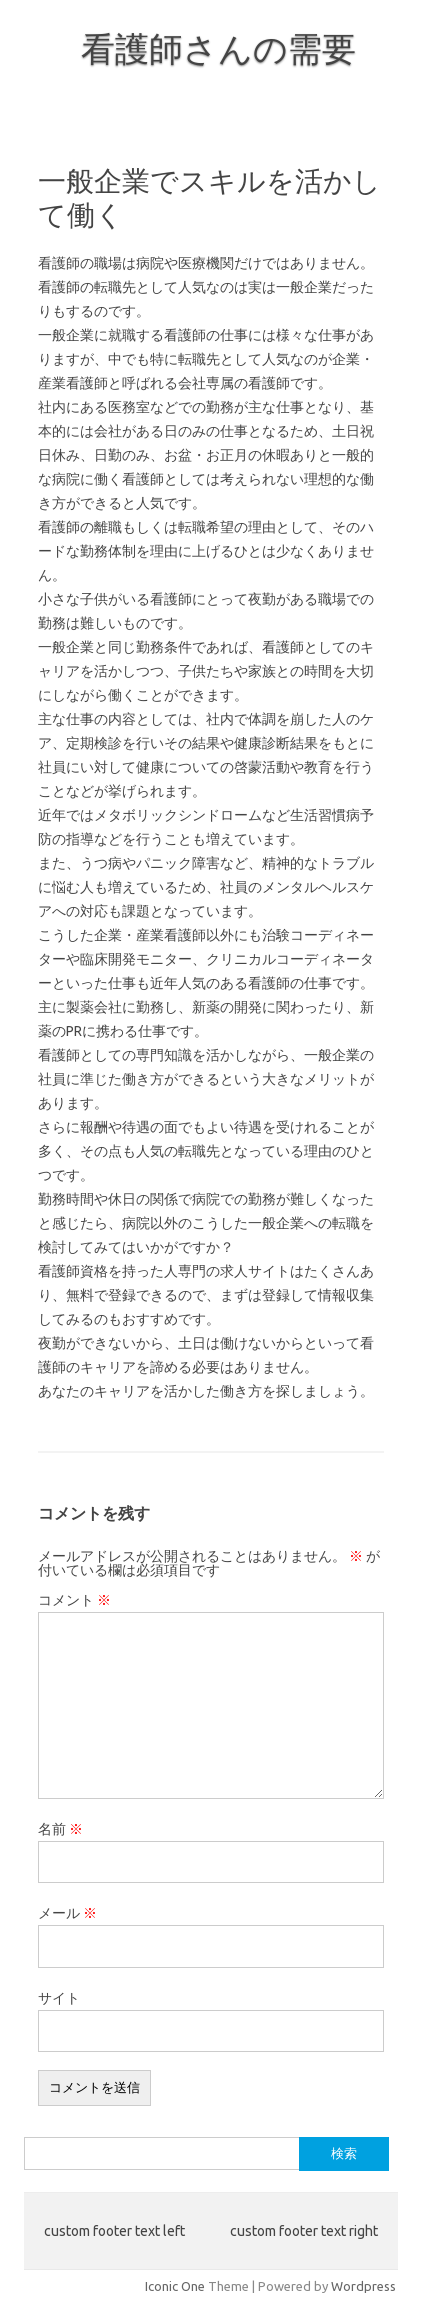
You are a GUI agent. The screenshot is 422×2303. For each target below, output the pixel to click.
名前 (60, 1829)
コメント (74, 1600)
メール (67, 1913)
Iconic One (175, 2286)
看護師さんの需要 (218, 48)
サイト (59, 1998)
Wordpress (363, 2286)
